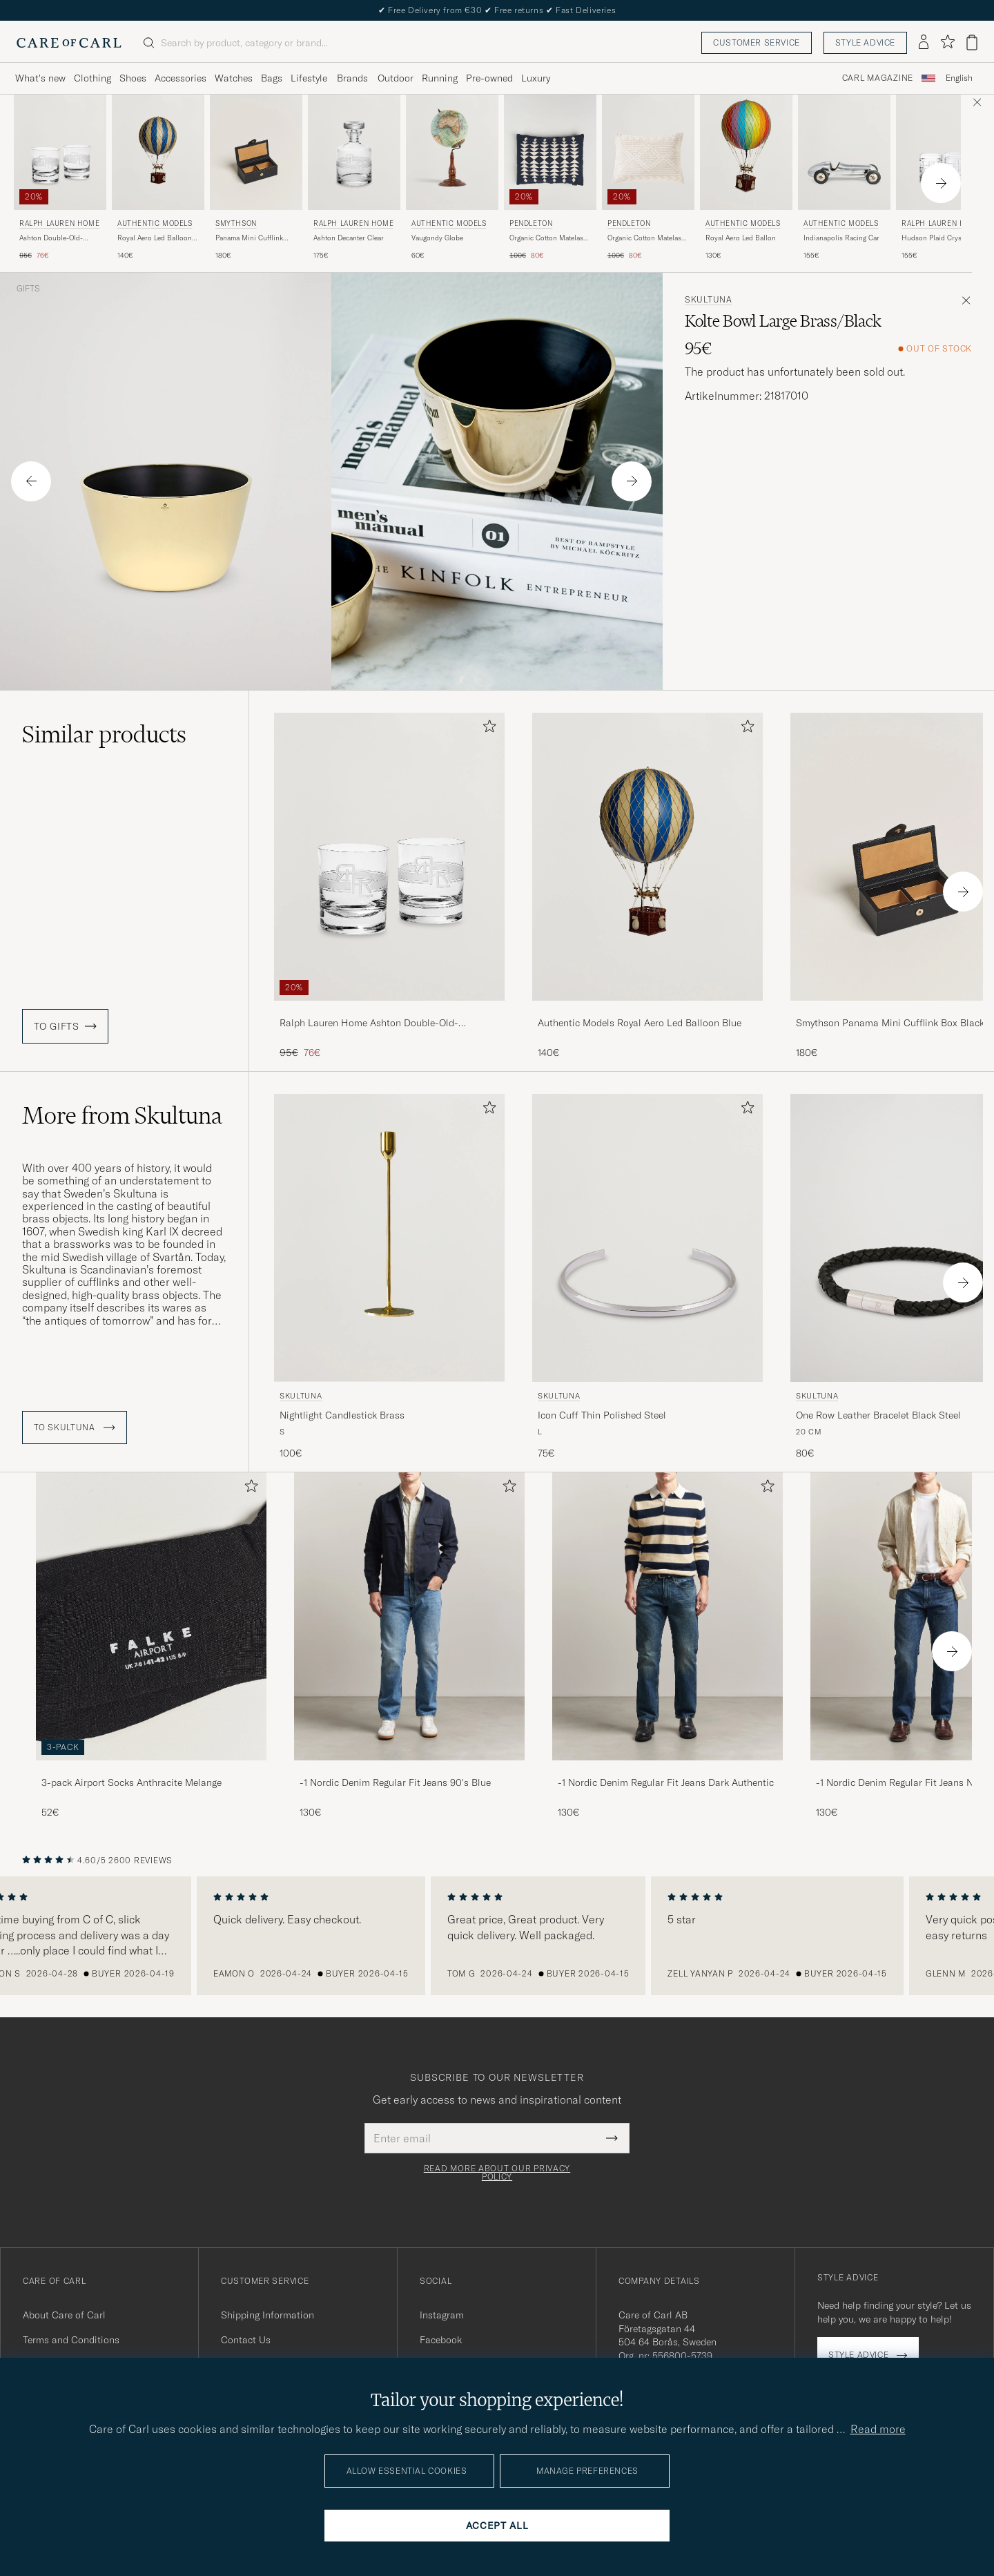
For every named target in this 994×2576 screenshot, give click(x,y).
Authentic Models (155, 223)
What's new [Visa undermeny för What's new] (40, 78)
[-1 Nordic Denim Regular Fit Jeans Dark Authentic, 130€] (667, 1646)
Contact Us (246, 2340)
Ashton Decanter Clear (348, 237)
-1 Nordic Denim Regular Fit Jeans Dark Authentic (666, 1782)
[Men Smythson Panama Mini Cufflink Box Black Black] (256, 152)
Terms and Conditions (71, 2340)
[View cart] (972, 42)
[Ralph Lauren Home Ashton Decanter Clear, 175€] (354, 178)
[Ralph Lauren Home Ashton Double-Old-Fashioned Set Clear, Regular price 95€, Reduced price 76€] (60, 178)
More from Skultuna (122, 1115)
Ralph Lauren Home (59, 223)
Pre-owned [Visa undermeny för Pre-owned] (489, 78)
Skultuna (708, 300)
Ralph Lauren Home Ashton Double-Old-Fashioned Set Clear (369, 1023)
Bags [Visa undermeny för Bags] (271, 78)
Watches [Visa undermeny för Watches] (234, 78)
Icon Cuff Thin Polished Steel (602, 1415)
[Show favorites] (947, 42)
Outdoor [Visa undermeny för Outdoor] (395, 78)
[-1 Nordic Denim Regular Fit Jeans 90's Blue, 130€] (409, 1646)
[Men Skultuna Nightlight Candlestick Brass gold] (389, 1238)
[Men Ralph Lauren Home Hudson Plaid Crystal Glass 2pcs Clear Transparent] (942, 152)
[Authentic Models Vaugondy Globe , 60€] (452, 178)
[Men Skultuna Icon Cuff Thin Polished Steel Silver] (647, 1238)
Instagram (442, 2315)
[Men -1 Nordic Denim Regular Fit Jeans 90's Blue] (409, 1616)
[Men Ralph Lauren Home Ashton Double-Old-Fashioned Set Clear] (60, 152)
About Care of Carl (64, 2315)
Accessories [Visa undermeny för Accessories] (180, 78)
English (959, 78)
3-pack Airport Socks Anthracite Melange (131, 1782)
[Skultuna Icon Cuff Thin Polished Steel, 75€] (647, 1277)
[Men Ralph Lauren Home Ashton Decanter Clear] (354, 152)
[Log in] (923, 43)
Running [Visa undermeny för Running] (440, 78)
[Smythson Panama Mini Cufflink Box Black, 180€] (256, 178)
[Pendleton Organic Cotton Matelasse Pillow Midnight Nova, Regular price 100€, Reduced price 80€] (550, 178)
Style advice (865, 42)
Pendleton (530, 223)
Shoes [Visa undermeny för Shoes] (132, 78)
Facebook (441, 2340)
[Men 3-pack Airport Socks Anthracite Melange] (151, 1616)
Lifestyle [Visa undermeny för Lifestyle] (309, 78)
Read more (878, 2429)
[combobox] (959, 78)
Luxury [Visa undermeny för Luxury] (535, 78)
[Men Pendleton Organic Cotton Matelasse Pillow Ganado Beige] (648, 152)
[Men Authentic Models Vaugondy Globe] (452, 152)
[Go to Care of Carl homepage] (69, 42)
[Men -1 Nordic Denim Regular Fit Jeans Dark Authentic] (667, 1616)
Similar (104, 734)
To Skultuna (74, 1427)
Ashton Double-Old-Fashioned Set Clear (51, 238)
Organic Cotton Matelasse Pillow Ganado (647, 238)
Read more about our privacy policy (497, 2172)
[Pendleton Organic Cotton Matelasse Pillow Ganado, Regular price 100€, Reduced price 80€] (648, 178)
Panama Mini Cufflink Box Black (249, 238)
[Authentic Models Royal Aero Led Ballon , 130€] (746, 178)
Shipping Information (267, 2315)
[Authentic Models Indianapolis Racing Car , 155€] (844, 178)
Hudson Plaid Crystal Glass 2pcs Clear (935, 238)
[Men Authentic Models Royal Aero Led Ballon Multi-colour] (746, 152)
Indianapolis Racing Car (841, 237)
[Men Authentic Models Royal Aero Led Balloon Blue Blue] (158, 152)
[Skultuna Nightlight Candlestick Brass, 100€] (389, 1277)
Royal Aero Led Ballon (740, 237)
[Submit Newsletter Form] (612, 2138)
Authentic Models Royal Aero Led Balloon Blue (639, 1023)
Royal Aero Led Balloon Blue (154, 238)
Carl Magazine (877, 78)
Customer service (756, 42)
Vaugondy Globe (437, 237)
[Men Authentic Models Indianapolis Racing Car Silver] (844, 152)
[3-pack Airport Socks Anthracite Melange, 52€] (151, 1646)
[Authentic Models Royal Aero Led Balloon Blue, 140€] (158, 178)
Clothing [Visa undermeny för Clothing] (92, 78)
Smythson (236, 223)
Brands (352, 78)
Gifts (28, 289)
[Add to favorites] (486, 729)
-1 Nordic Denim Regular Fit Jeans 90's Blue (395, 1782)
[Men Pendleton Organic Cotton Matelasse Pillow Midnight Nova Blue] (550, 152)
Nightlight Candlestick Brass (342, 1415)
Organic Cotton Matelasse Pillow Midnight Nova (549, 238)
